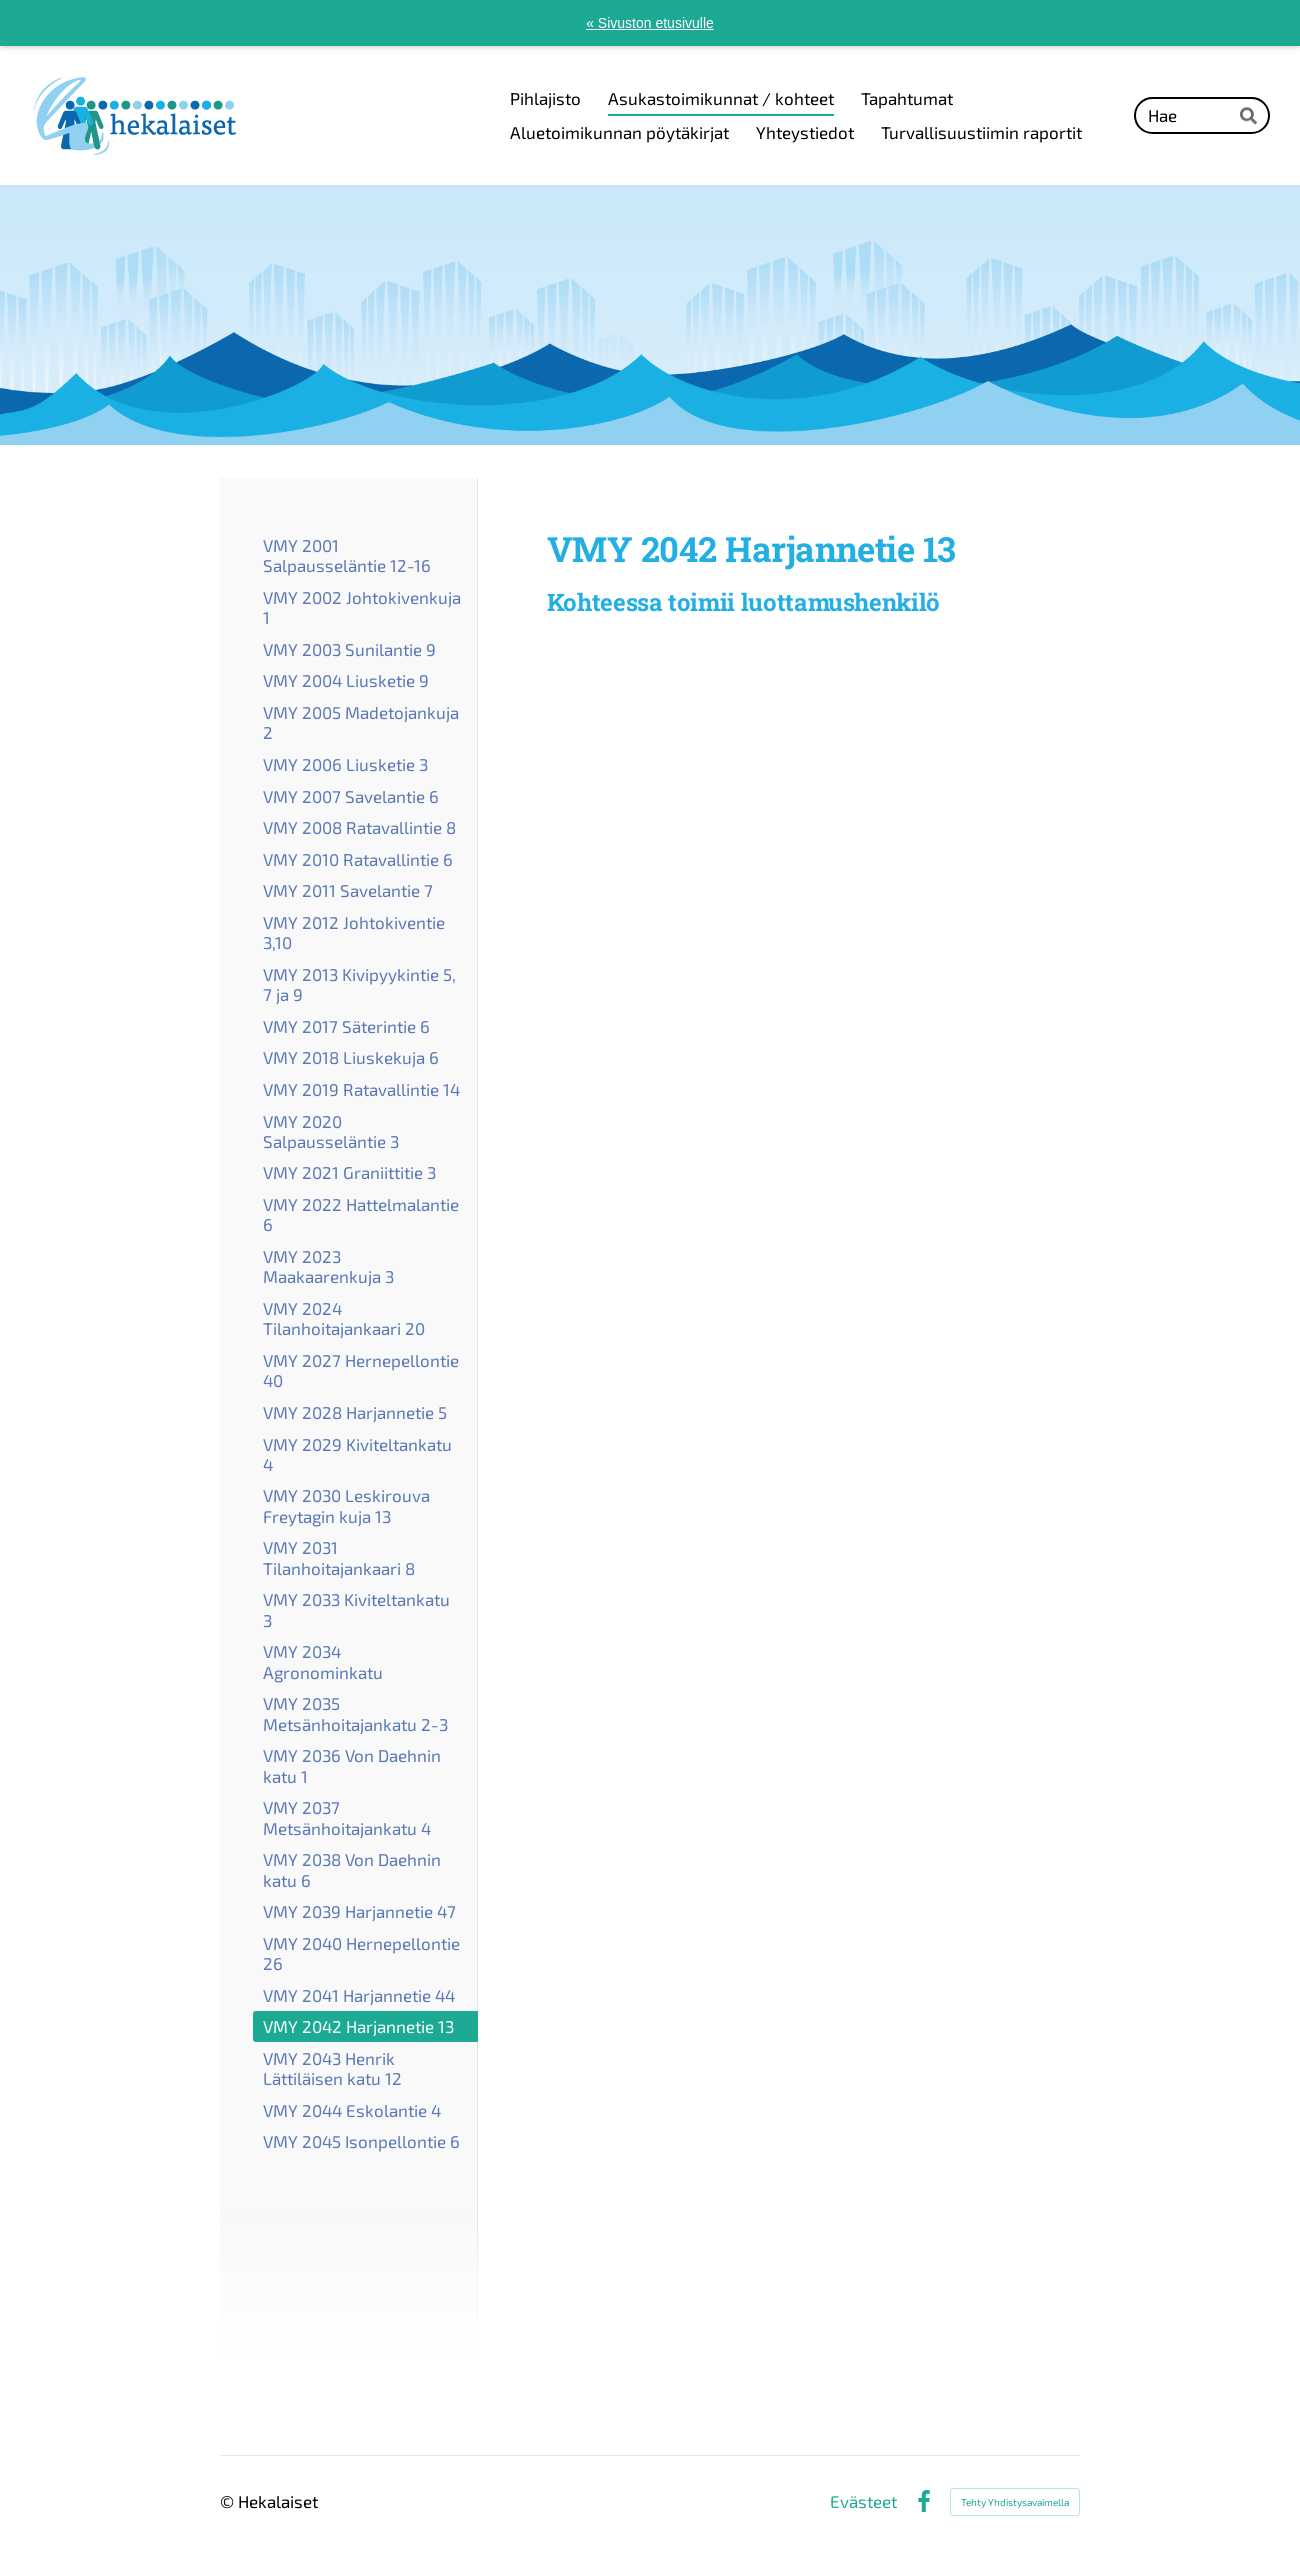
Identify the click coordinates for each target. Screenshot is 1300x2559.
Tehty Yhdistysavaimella (1015, 2502)
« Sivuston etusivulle (650, 23)
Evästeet (863, 2501)
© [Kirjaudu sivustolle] (229, 2501)
